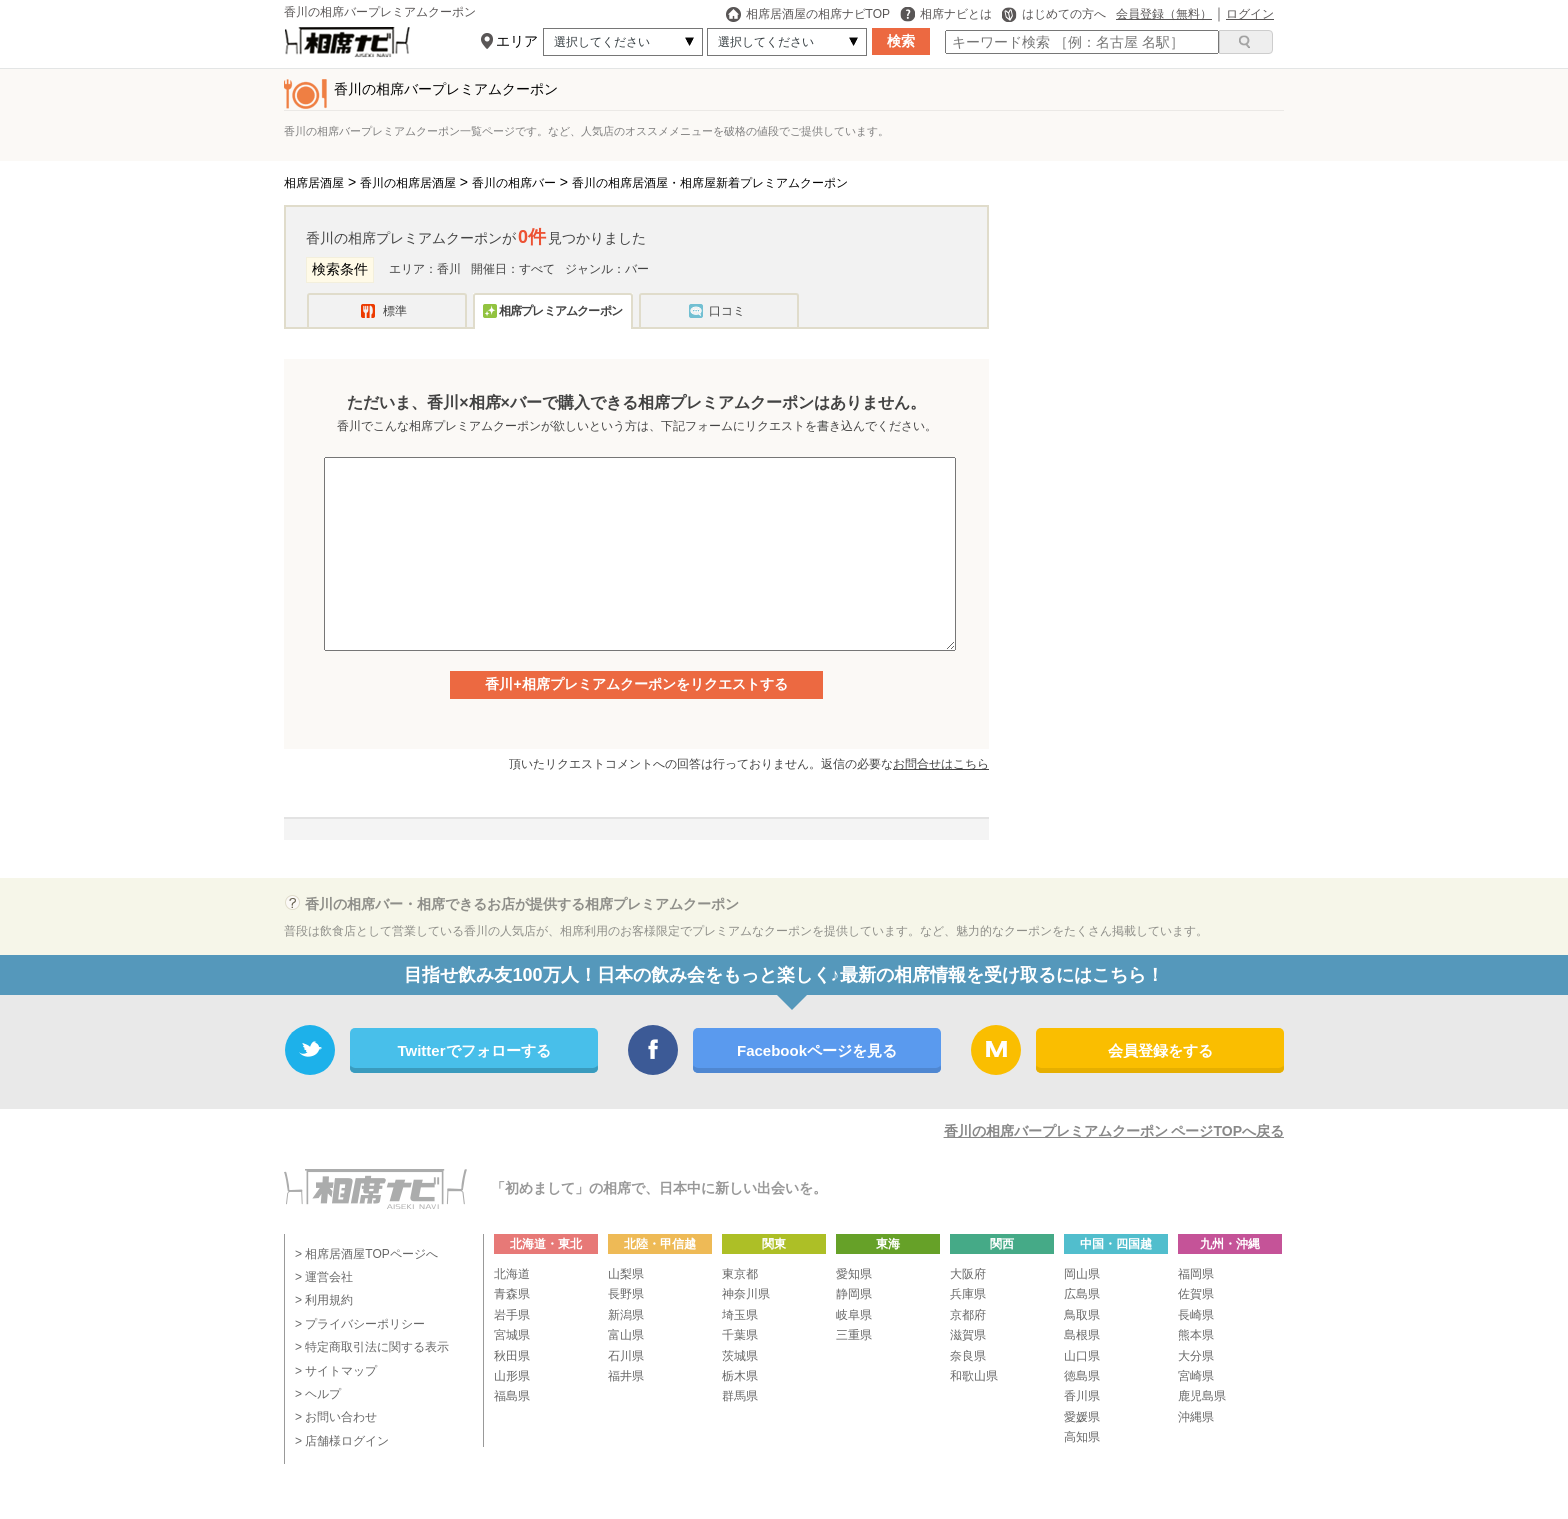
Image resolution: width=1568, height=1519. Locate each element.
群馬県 (740, 1396)
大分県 (1196, 1356)
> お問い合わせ (336, 1417)
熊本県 (1196, 1335)
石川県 (626, 1356)
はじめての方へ (1054, 14)
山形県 (512, 1376)
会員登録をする (1160, 1050)
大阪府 (968, 1274)
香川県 (1082, 1396)
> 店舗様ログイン (342, 1441)
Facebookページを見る (817, 1050)
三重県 (854, 1335)
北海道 (512, 1274)
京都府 (968, 1315)
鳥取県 (1082, 1315)
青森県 (512, 1294)
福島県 (512, 1396)
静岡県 (854, 1294)
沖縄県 (1196, 1417)
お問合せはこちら (941, 764)
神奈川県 (746, 1294)
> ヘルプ (318, 1394)
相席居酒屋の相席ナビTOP (808, 14)
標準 (395, 311)
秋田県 (512, 1356)
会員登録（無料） (1164, 14)
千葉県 (740, 1335)
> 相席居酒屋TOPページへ (366, 1254)
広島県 (1082, 1294)
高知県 (1082, 1437)
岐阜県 (854, 1315)
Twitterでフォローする (473, 1050)
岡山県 (1082, 1274)
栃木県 (740, 1376)
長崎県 (1196, 1315)
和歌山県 (974, 1376)
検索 (901, 41)
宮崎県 (1196, 1376)
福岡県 (1196, 1274)
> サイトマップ (336, 1371)
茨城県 (740, 1356)
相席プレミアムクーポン (560, 311)
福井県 (626, 1376)
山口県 (1082, 1356)
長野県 (626, 1294)
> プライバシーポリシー (360, 1324)
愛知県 (854, 1274)
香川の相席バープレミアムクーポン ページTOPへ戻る (1114, 1131)
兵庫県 (968, 1294)
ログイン (1250, 14)
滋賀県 (968, 1335)
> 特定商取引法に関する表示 (372, 1347)
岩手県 (512, 1315)
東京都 (740, 1274)
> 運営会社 (324, 1277)
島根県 (1082, 1335)
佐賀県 (1196, 1294)
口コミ (727, 311)
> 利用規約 (324, 1300)
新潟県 (626, 1315)
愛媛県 (1082, 1417)
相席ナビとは (946, 14)
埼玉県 (740, 1315)
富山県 (626, 1335)
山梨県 (626, 1274)
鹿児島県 (1202, 1396)
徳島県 (1082, 1376)
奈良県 (968, 1356)
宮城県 (512, 1335)
